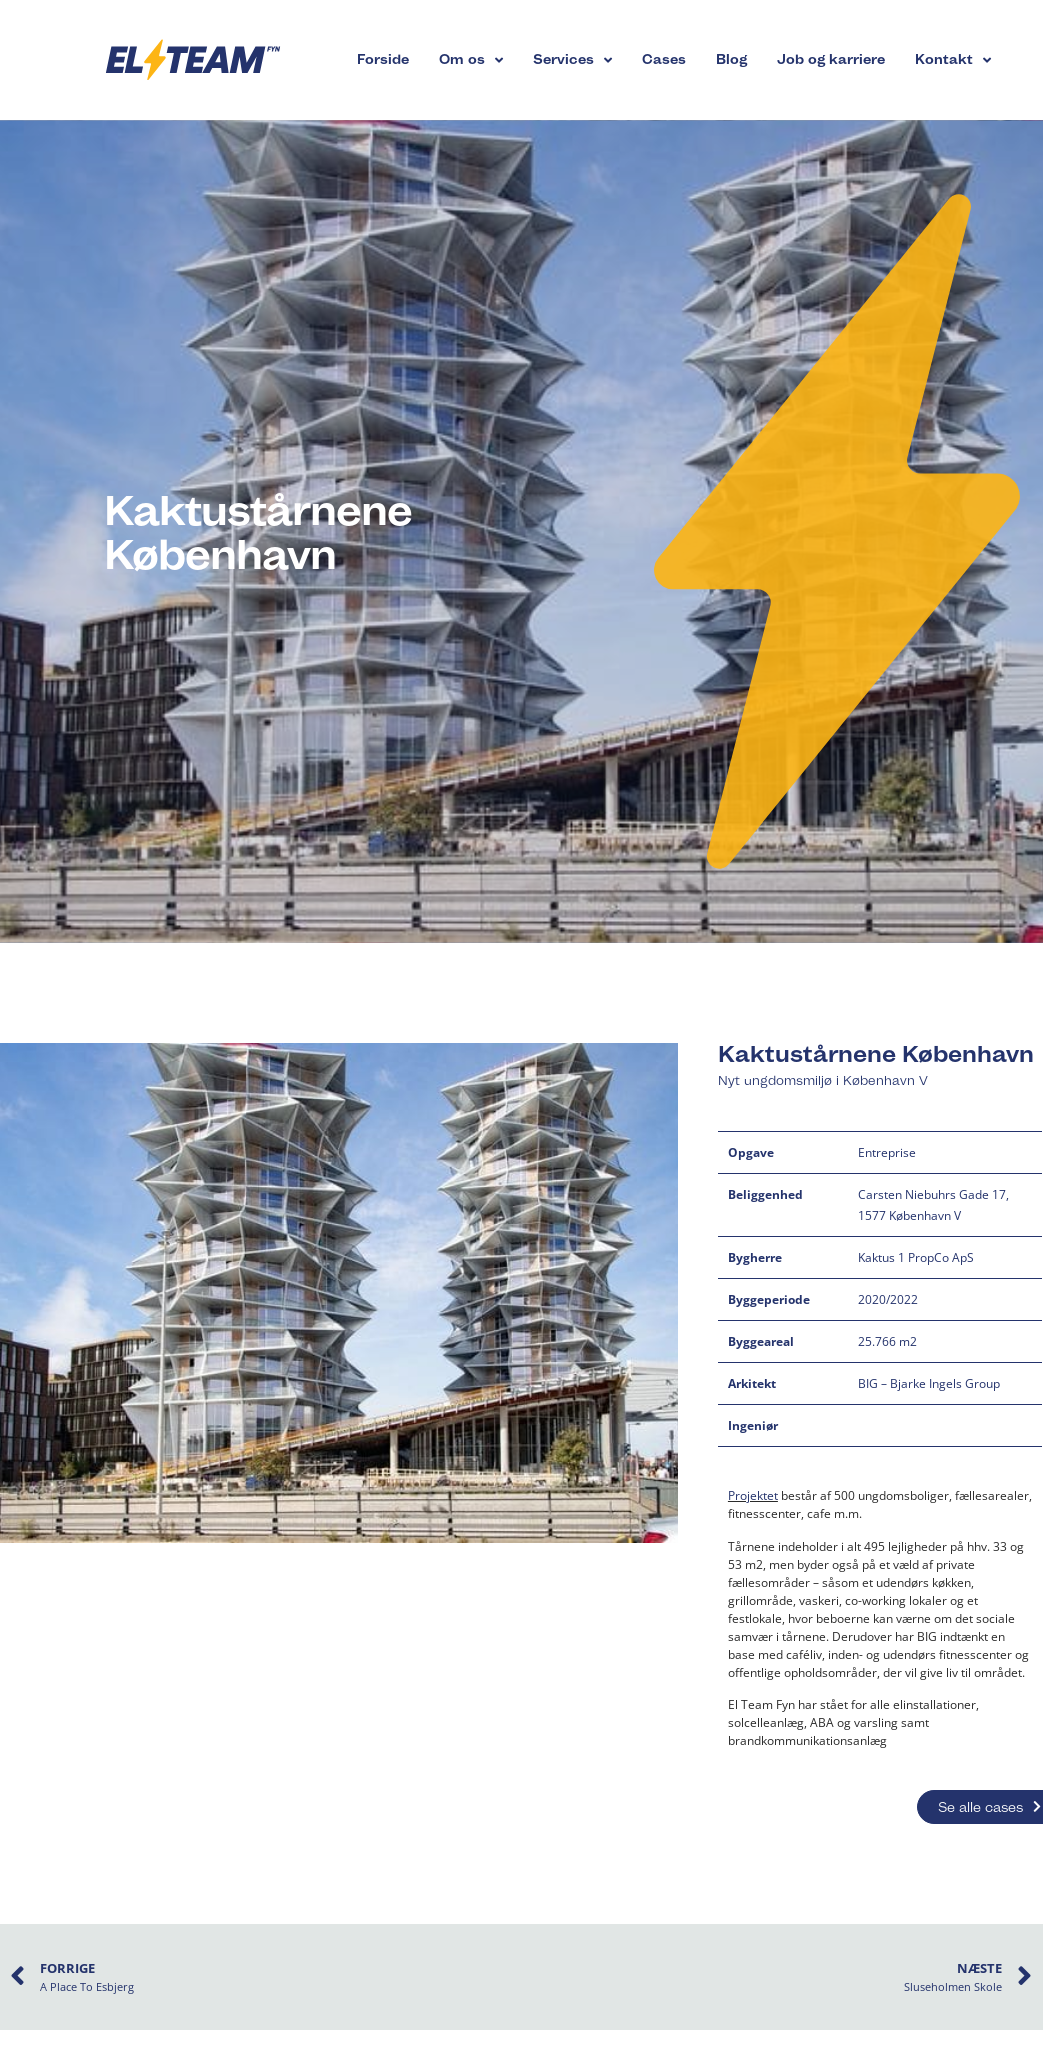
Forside (383, 59)
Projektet (753, 1495)
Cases (664, 59)
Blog (731, 59)
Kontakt (953, 60)
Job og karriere (831, 59)
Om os (471, 60)
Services (572, 60)
